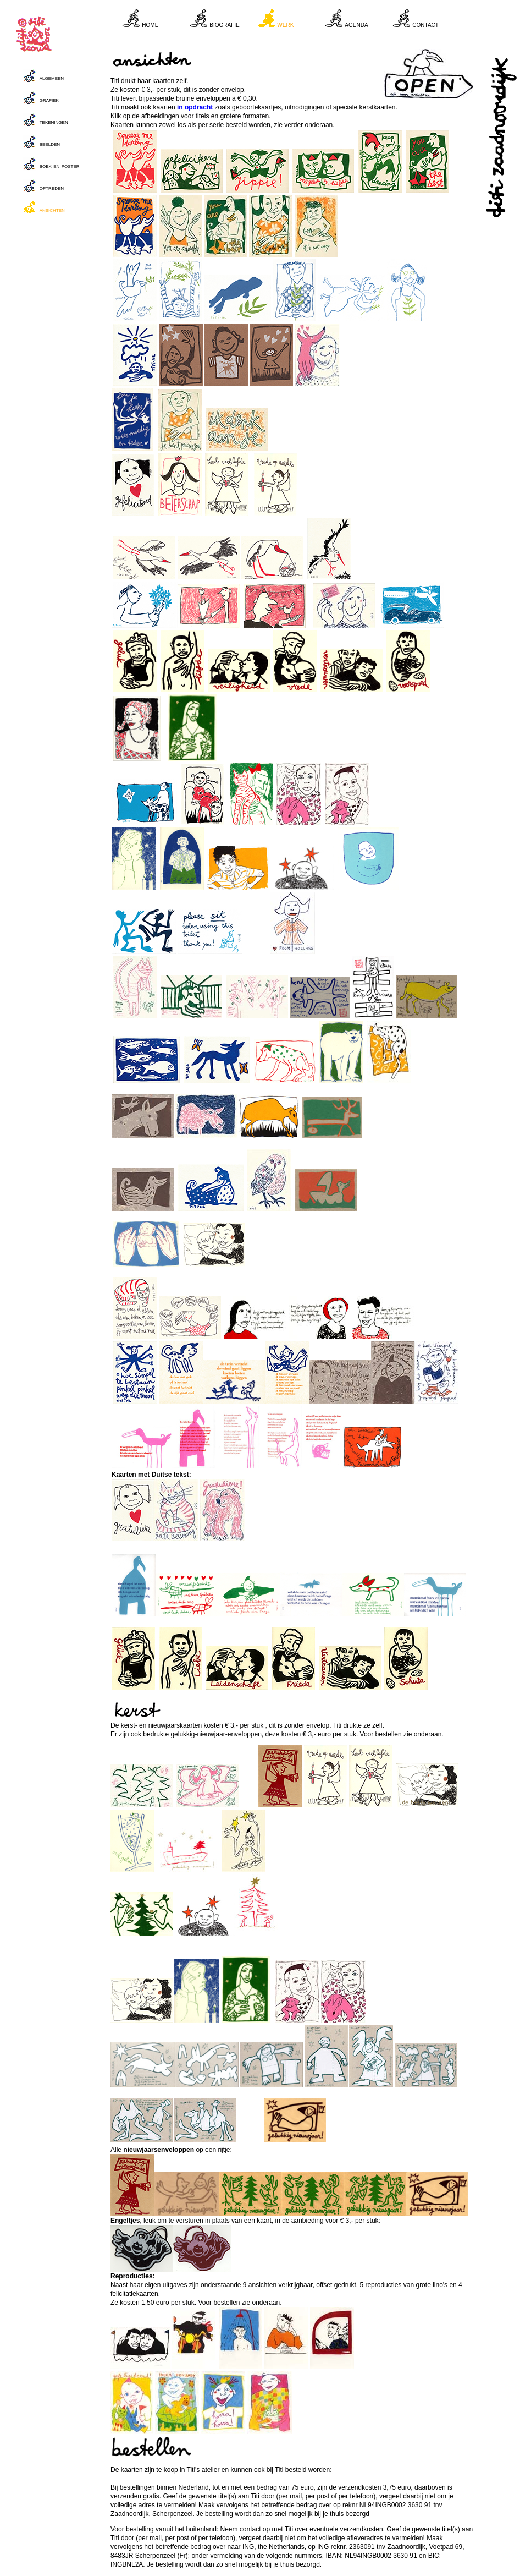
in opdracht (195, 107)
